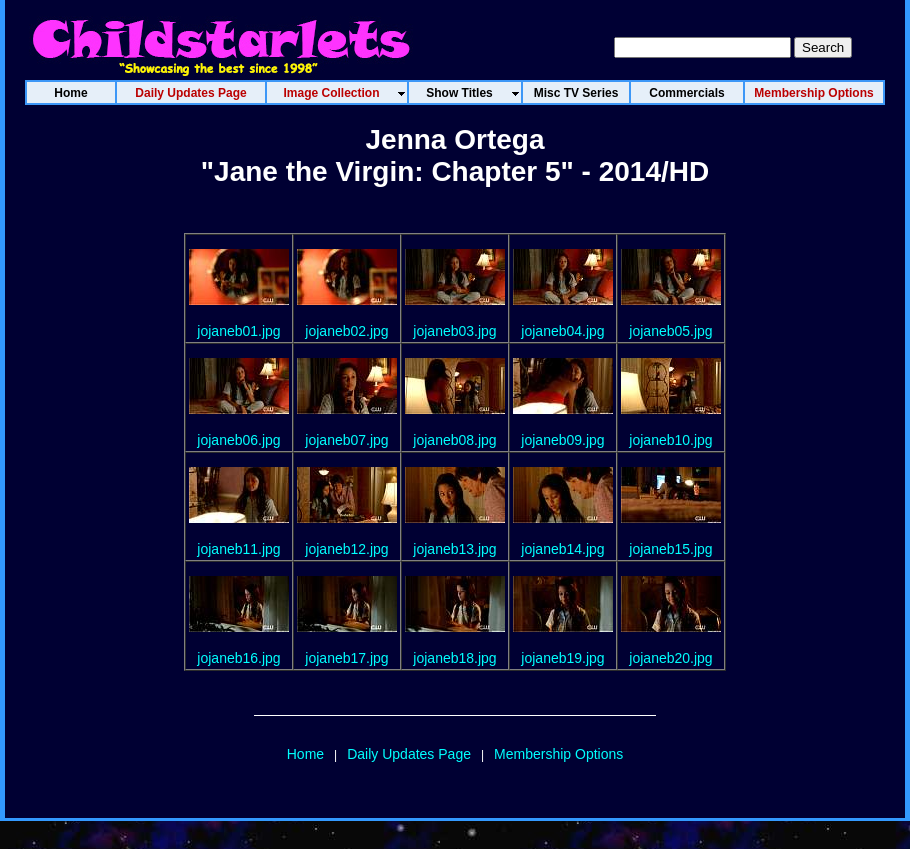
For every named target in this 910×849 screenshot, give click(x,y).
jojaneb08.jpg (454, 440)
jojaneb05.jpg (670, 331)
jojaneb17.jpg (346, 658)
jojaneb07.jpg (346, 440)
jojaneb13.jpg (454, 549)
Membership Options (558, 754)
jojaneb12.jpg (346, 549)
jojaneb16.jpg (238, 658)
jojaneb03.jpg (454, 331)
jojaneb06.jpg (238, 440)
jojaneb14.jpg (562, 549)
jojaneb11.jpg (238, 549)
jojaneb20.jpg (670, 658)
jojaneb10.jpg (670, 440)
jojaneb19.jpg (562, 658)
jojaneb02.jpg (346, 331)
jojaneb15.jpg (670, 549)
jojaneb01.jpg (238, 331)
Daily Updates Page (409, 754)
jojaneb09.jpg (562, 440)
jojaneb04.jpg (562, 331)
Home (305, 754)
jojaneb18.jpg (454, 658)
